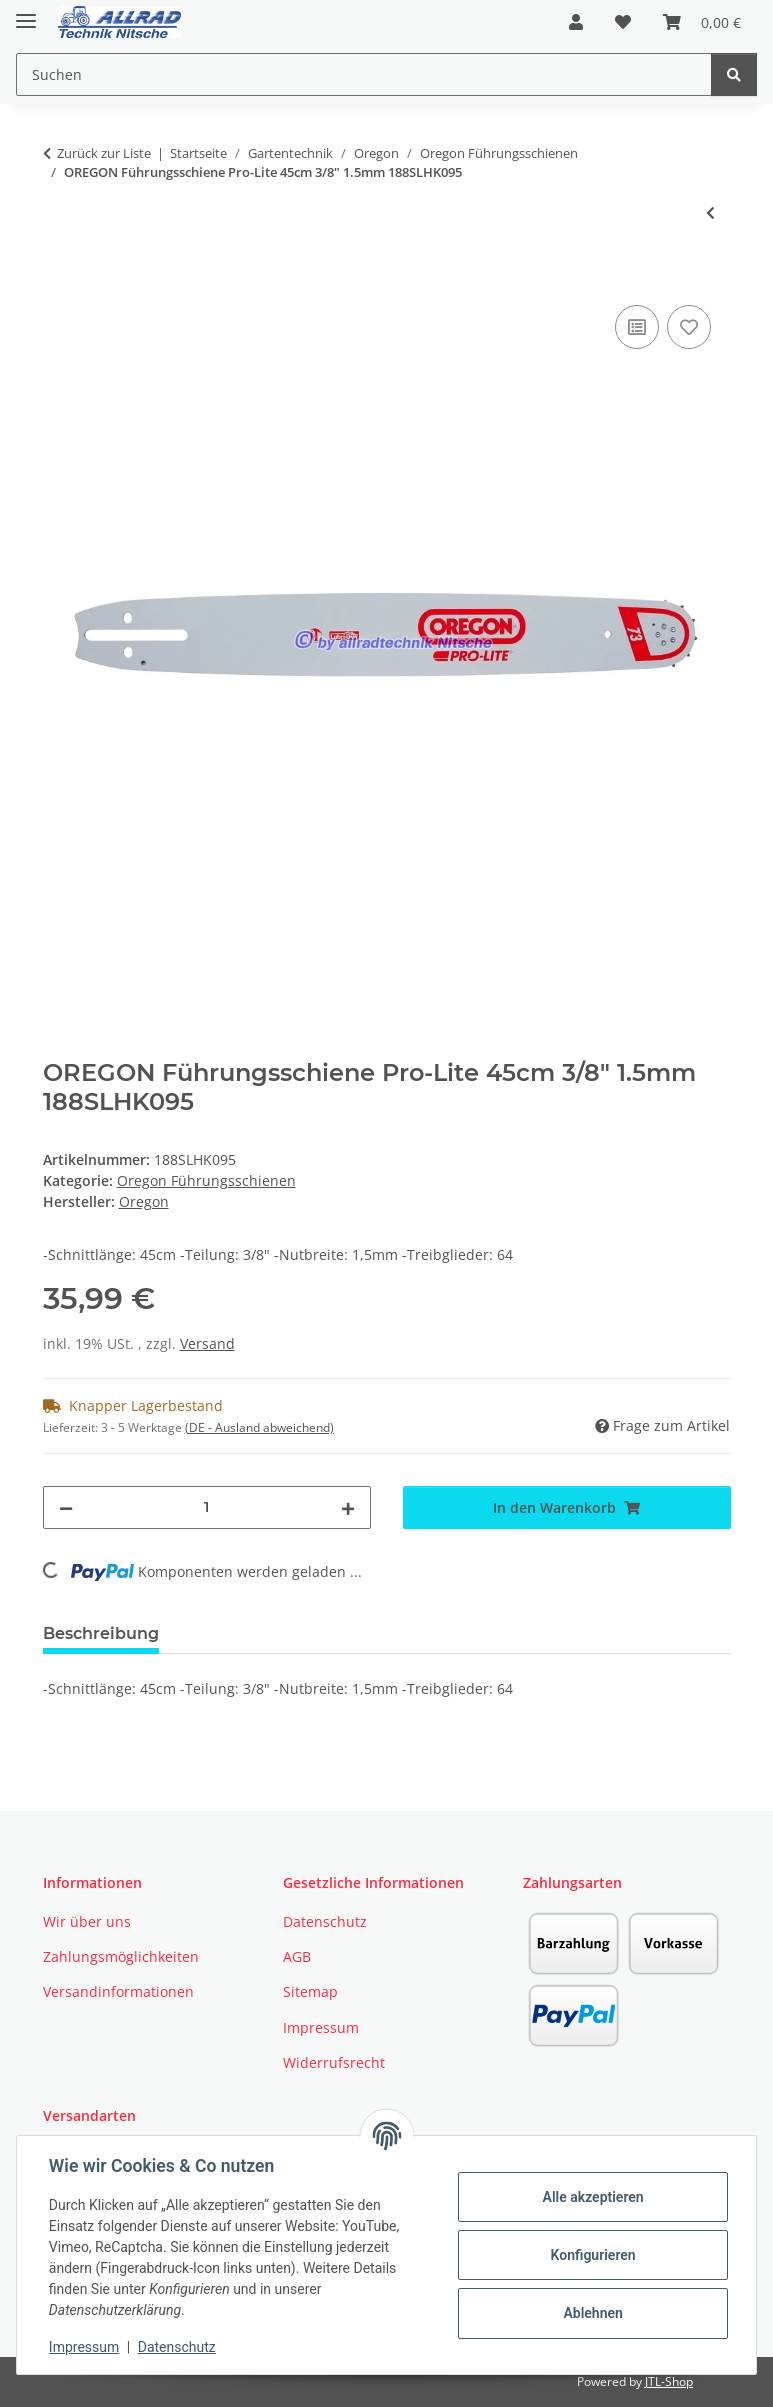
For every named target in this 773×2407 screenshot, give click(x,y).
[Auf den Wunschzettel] (689, 327)
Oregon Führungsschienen (206, 1180)
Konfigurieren (592, 2255)
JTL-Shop (669, 2381)
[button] (576, 22)
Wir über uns (87, 1921)
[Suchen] (734, 74)
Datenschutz (177, 2347)
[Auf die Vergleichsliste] (637, 327)
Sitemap (310, 1991)
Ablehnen (592, 2313)
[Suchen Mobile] (364, 74)
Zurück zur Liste (104, 153)
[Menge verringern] (66, 1507)
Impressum (84, 2347)
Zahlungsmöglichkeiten (121, 1956)
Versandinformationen (118, 1991)
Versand (207, 1343)
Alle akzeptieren (592, 2197)
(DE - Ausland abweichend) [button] (259, 1427)
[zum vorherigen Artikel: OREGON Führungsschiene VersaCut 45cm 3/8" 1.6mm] (710, 212)
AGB (297, 1956)
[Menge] (207, 1507)
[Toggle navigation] (26, 12)
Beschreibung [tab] (101, 1633)
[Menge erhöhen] (348, 1507)
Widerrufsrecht (334, 2062)
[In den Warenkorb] (59, 278)
